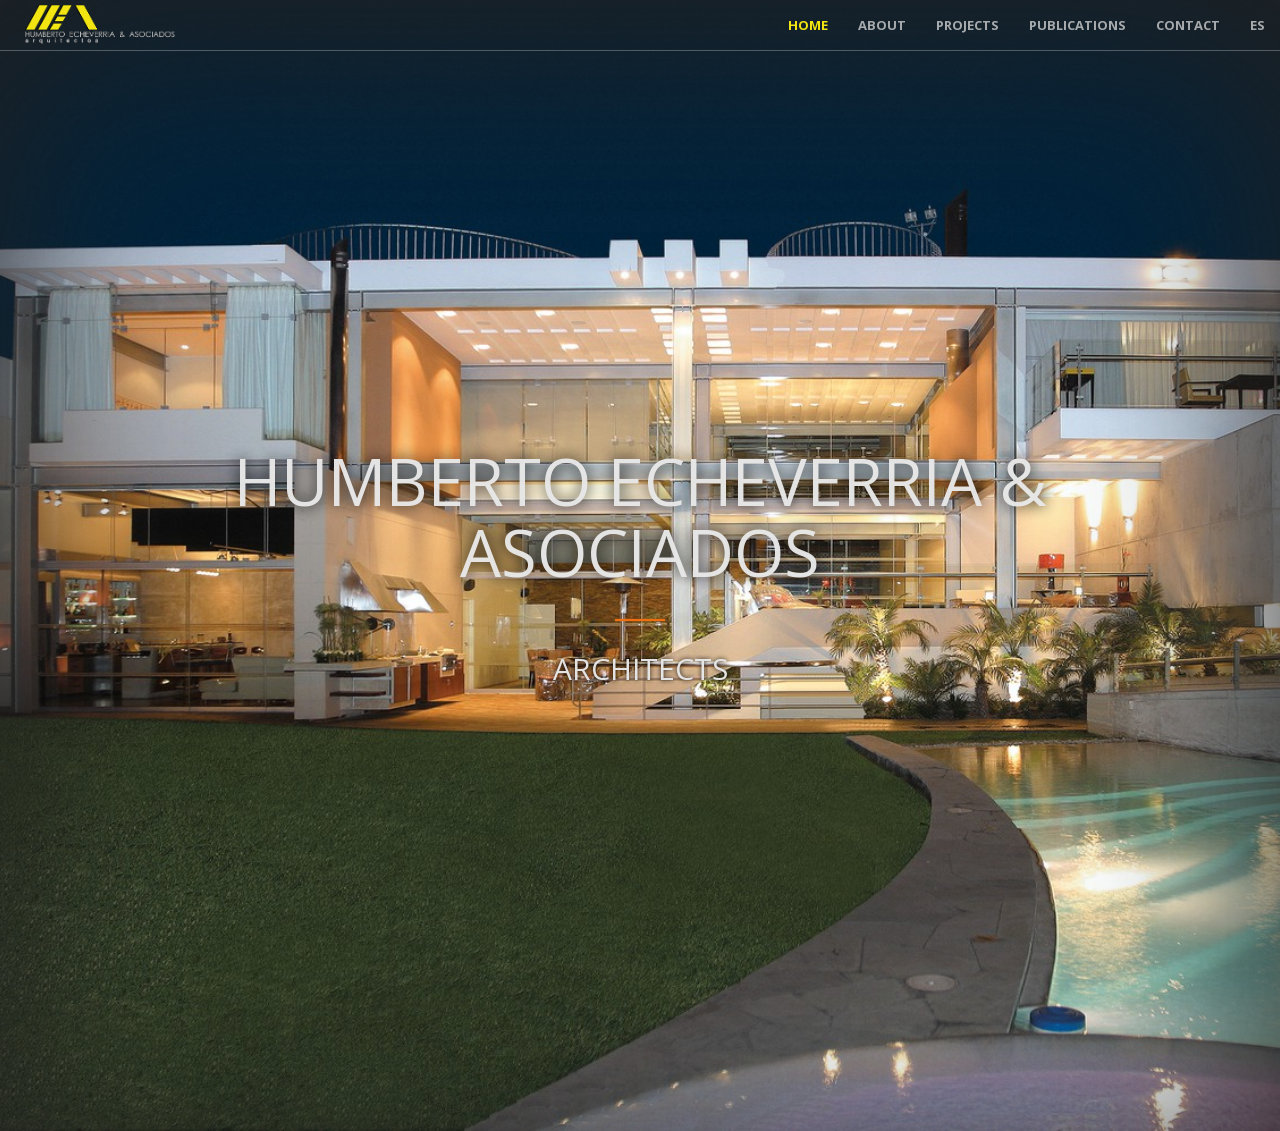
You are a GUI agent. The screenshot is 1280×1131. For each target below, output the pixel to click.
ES (1257, 25)
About (882, 25)
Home (808, 25)
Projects (967, 25)
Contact (1188, 25)
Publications (1077, 25)
